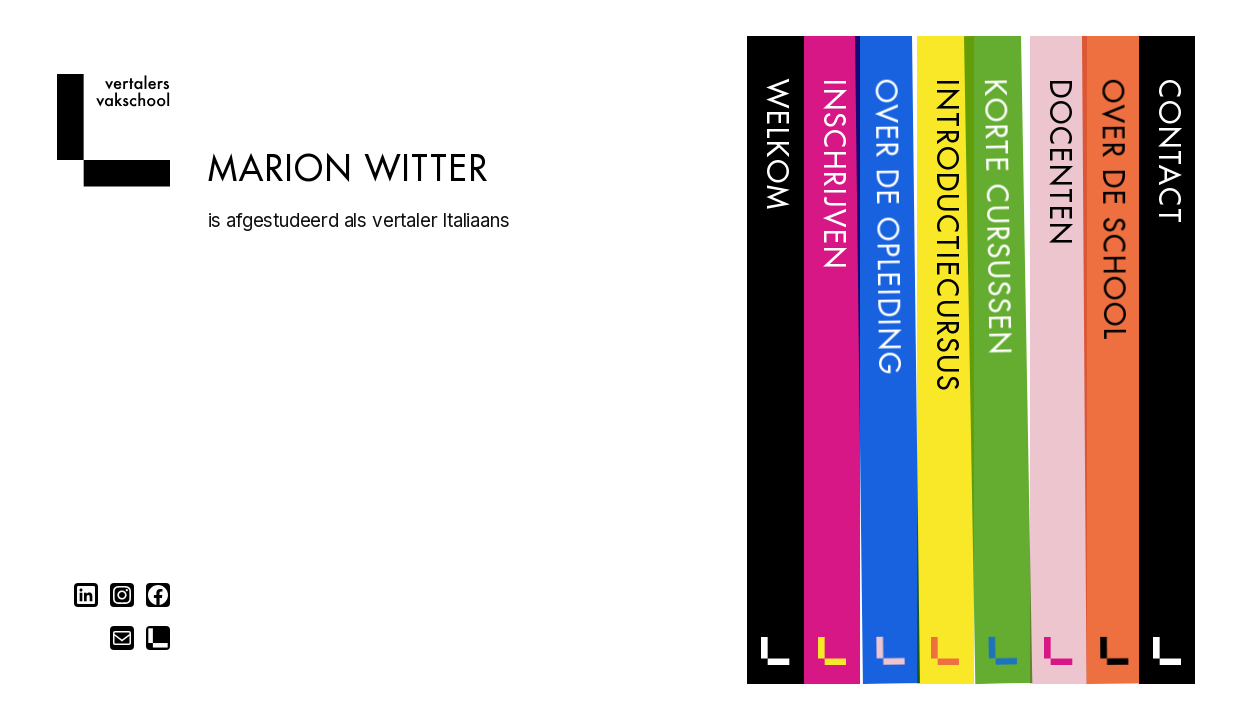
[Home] (113, 180)
